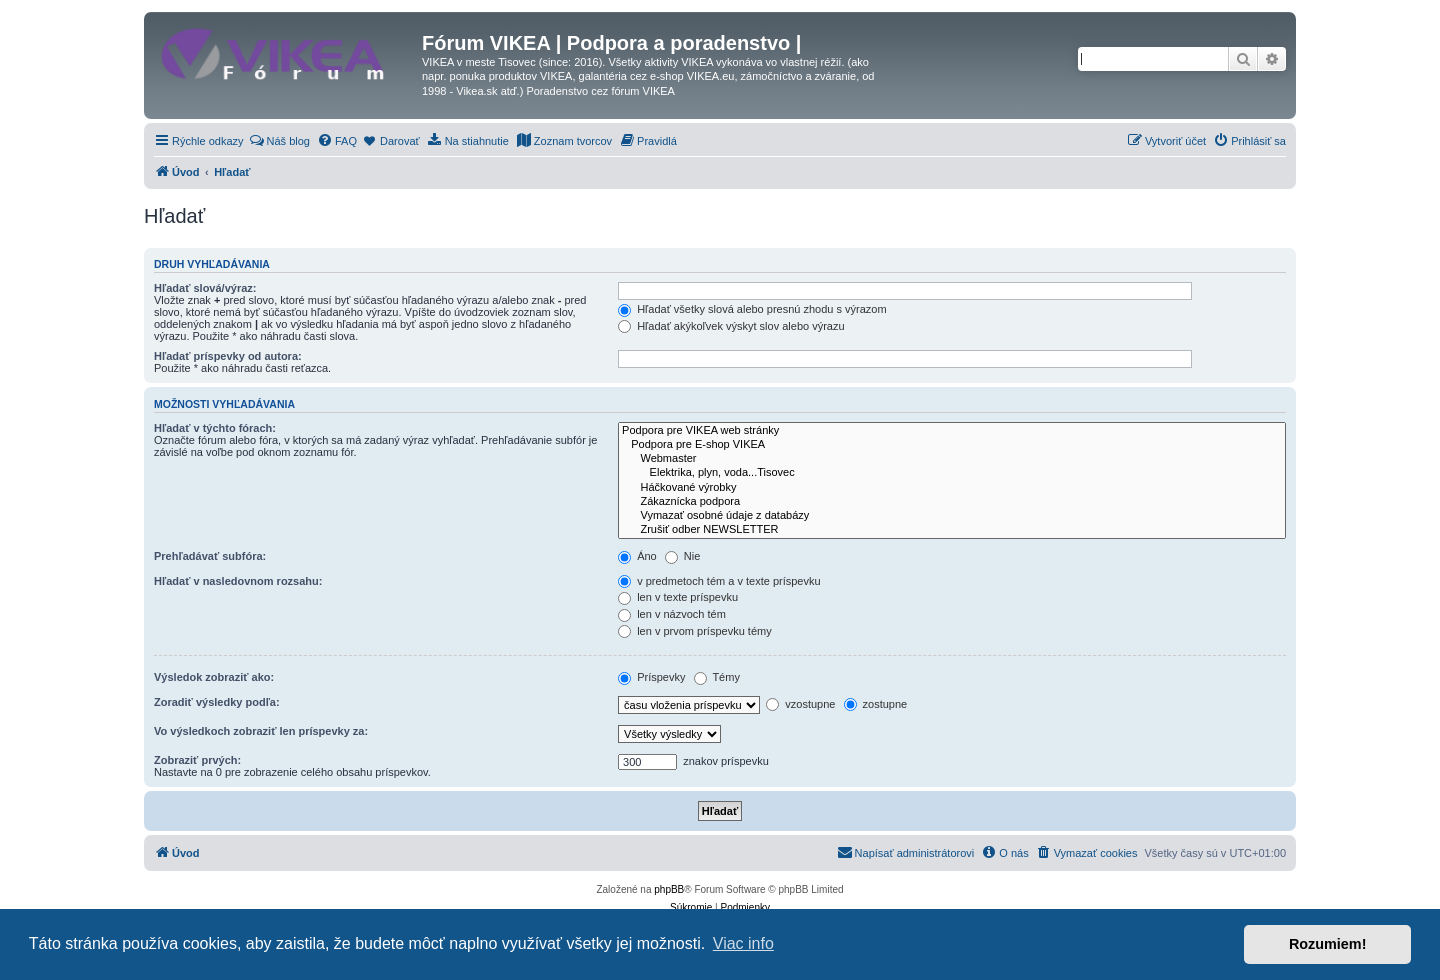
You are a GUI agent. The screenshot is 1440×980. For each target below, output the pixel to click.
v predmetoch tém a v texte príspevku (719, 581)
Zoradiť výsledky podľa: (217, 702)
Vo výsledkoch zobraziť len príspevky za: (261, 731)
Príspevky (651, 677)
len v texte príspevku (678, 597)
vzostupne (800, 704)
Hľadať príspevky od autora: (228, 356)
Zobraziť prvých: (197, 760)
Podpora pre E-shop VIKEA (952, 445)
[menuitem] (279, 141)
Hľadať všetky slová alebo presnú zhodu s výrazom (752, 309)
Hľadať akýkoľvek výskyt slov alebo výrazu (731, 326)
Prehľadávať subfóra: (210, 556)
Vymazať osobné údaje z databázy (952, 516)
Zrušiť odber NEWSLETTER (952, 530)
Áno (637, 556)
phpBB (669, 889)
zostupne (876, 704)
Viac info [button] (743, 943)
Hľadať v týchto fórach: (215, 428)
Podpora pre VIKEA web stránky (952, 431)
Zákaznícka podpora (952, 502)
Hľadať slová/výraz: (205, 288)
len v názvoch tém (672, 614)
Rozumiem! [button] (1328, 944)
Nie (683, 556)
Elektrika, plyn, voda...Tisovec (952, 473)
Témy (717, 677)
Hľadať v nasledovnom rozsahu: (238, 581)
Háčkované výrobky (952, 488)
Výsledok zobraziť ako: (214, 677)
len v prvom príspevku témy (695, 631)
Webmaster (952, 459)
